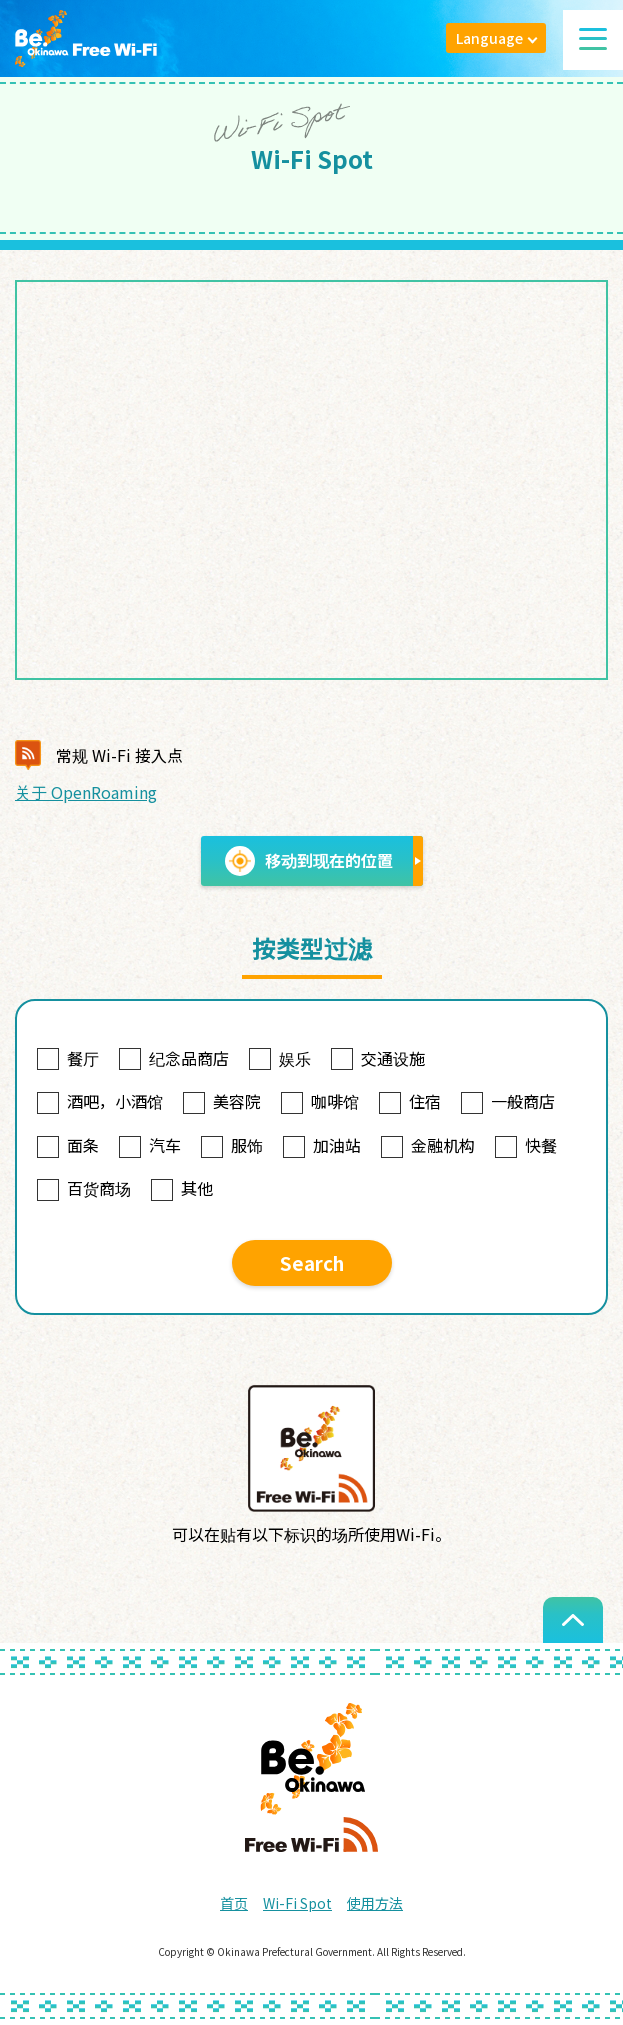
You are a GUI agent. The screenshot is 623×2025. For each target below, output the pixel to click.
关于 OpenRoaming (86, 792)
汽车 (150, 1145)
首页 (234, 1903)
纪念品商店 (174, 1058)
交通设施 (378, 1058)
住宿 (410, 1101)
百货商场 (84, 1188)
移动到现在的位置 (309, 861)
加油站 (322, 1145)
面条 (68, 1145)
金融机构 (428, 1145)
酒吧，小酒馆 (100, 1101)
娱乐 (280, 1058)
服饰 (232, 1145)
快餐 (526, 1145)
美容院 (222, 1101)
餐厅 (68, 1058)
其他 (182, 1188)
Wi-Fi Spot (297, 1903)
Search (312, 1262)
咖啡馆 (320, 1101)
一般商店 (508, 1101)
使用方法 (375, 1903)
